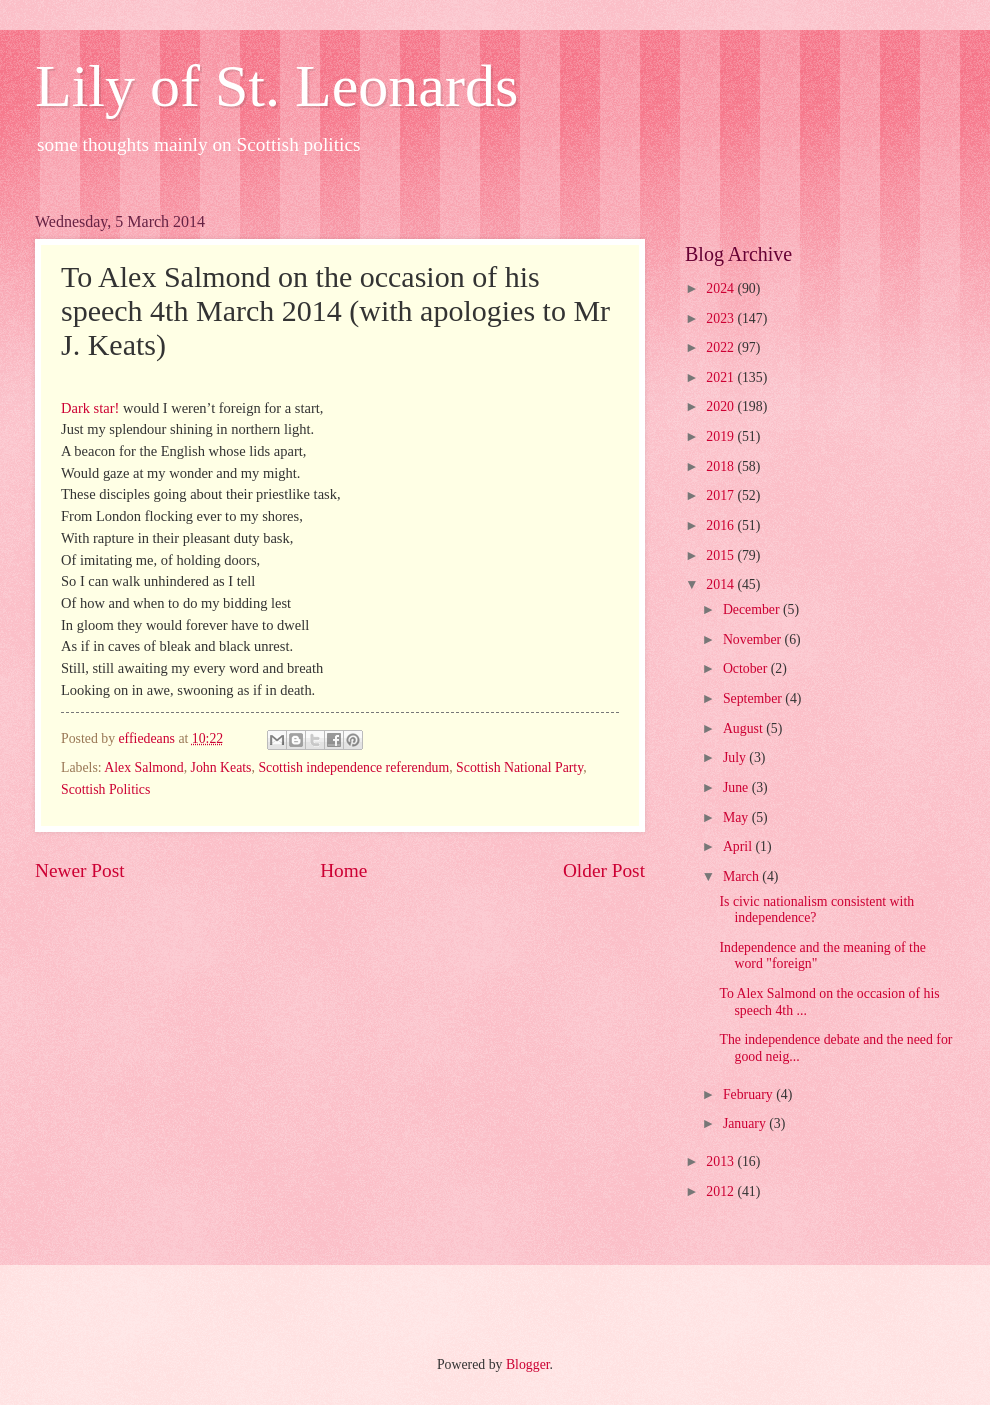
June (737, 787)
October (747, 668)
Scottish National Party (519, 767)
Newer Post (80, 870)
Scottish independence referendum (353, 767)
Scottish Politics (105, 789)
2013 (721, 1161)
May (737, 817)
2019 (721, 436)
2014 (721, 584)
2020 (721, 406)
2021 (721, 377)
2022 (721, 347)
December (753, 609)
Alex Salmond (143, 767)
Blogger (528, 1364)
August (744, 728)
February (749, 1094)
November (754, 639)
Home (343, 870)
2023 (721, 318)
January (746, 1123)
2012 (721, 1191)
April (739, 846)
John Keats (221, 767)
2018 (721, 466)
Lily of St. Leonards (276, 86)
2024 (721, 288)
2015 (721, 555)
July (736, 757)
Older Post (604, 870)
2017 (721, 495)
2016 (721, 525)
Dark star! (90, 408)
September (754, 698)
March (742, 876)
